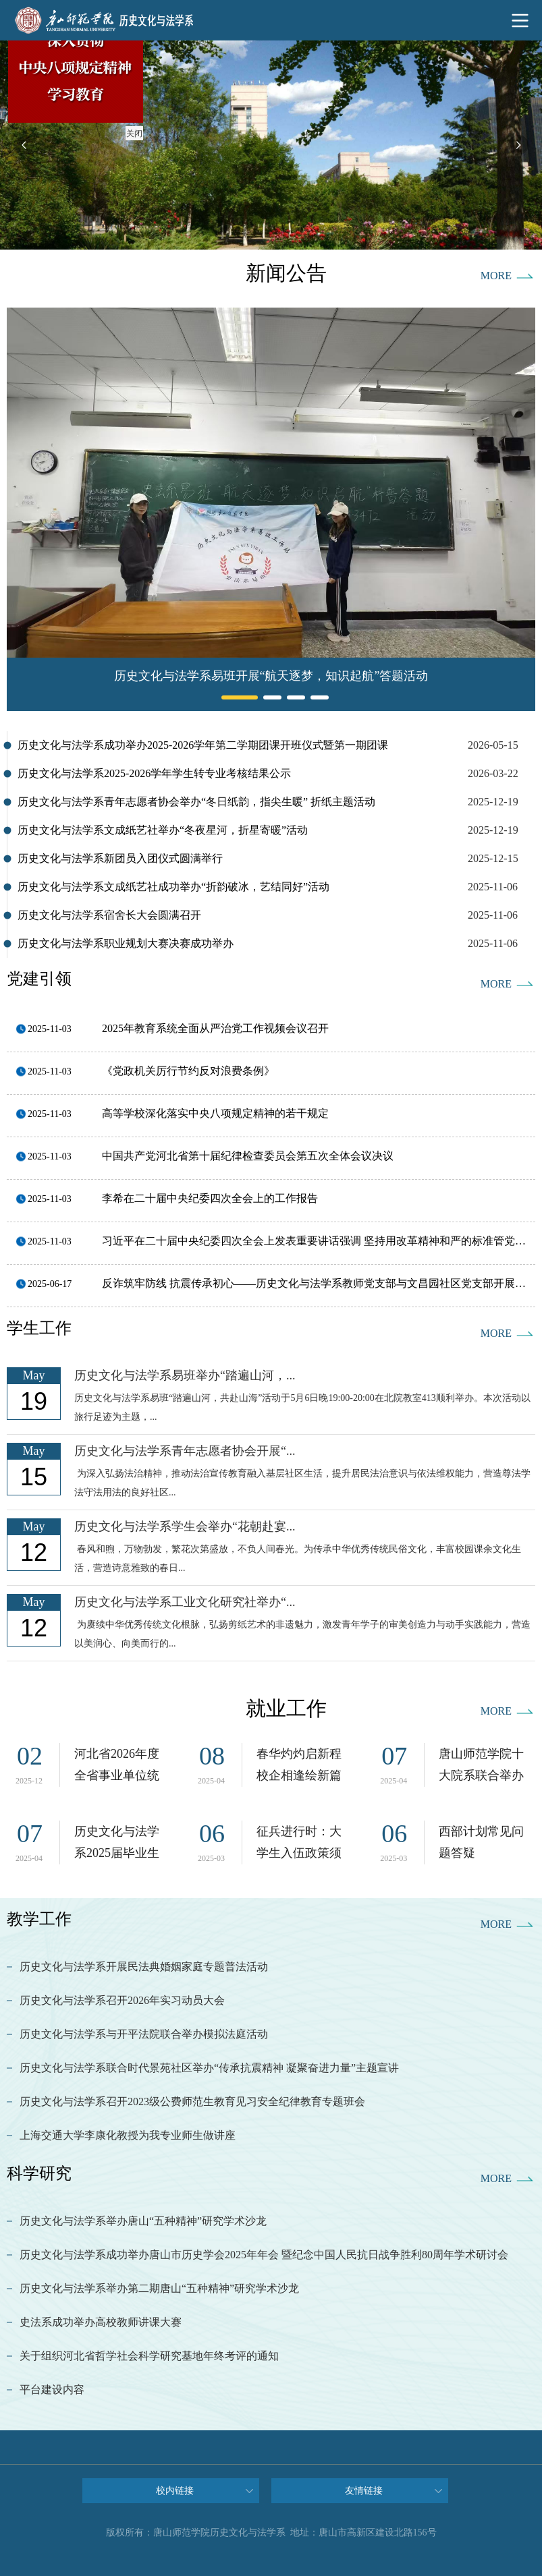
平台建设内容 (52, 2389)
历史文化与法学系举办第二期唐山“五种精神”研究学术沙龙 (159, 2288)
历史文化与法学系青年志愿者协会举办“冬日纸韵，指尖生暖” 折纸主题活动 (196, 801)
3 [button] (290, 697)
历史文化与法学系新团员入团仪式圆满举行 (120, 858)
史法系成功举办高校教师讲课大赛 (101, 2322)
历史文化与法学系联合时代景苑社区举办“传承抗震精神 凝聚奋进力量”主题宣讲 (209, 2067)
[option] (271, 145)
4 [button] (314, 697)
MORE (496, 275)
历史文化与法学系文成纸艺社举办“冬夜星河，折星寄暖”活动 (163, 830)
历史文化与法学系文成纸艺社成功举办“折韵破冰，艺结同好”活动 (173, 886)
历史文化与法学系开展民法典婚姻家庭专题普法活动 (144, 1966)
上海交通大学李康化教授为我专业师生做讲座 (128, 2135)
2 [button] (266, 697)
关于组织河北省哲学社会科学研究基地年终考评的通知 (149, 2356)
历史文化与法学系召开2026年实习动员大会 (122, 2000)
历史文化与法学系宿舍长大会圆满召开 (109, 915)
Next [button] (518, 145)
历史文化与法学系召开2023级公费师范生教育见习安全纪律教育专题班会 (192, 2101)
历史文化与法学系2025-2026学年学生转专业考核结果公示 (154, 773)
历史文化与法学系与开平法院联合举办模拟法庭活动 (144, 2034)
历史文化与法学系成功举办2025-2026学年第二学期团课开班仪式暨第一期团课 (203, 745)
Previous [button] (23, 145)
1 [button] (225, 697)
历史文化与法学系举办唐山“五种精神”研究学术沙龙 (143, 2221)
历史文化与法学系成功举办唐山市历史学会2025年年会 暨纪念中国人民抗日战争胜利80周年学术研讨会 (264, 2254)
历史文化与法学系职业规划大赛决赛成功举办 (126, 943)
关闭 (132, 131)
